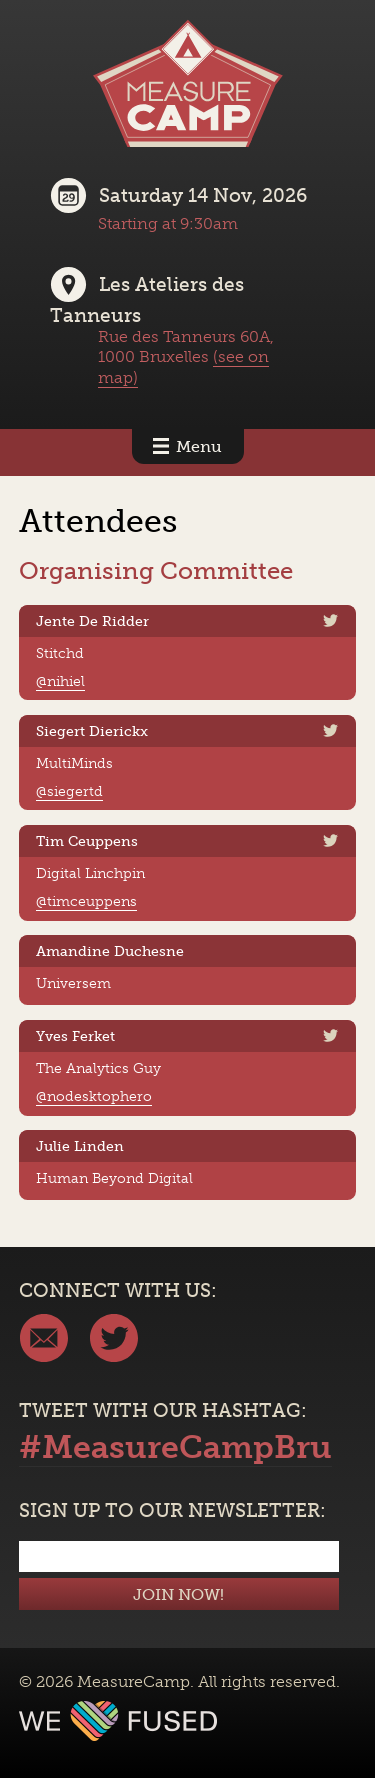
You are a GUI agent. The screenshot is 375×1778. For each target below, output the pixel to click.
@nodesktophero (94, 1096)
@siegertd (69, 791)
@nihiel (60, 681)
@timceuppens (86, 901)
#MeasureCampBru (175, 1447)
